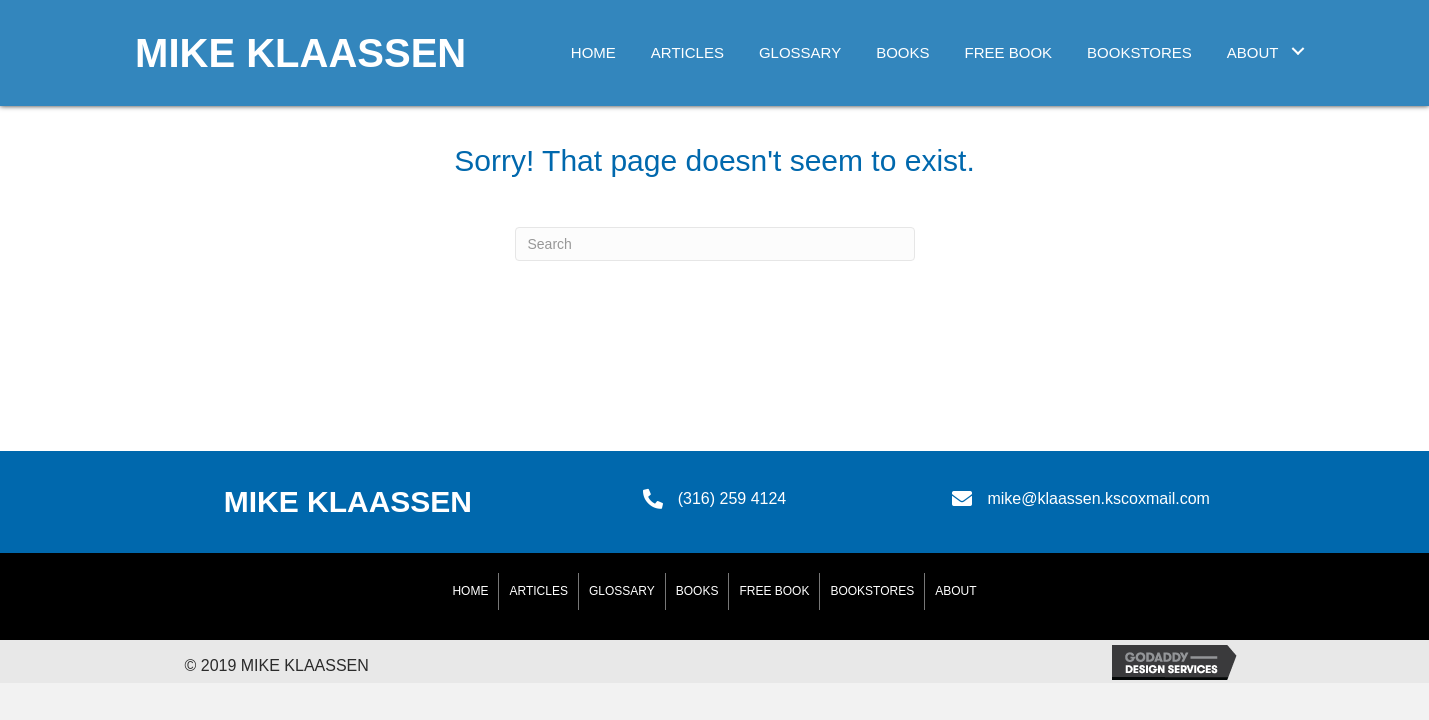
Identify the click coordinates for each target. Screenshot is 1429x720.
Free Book (774, 591)
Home (470, 591)
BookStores (872, 591)
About (955, 591)
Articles (538, 591)
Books (697, 591)
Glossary (622, 591)
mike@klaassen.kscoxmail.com (1098, 498)
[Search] (715, 244)
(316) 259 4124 (732, 498)
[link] (593, 50)
